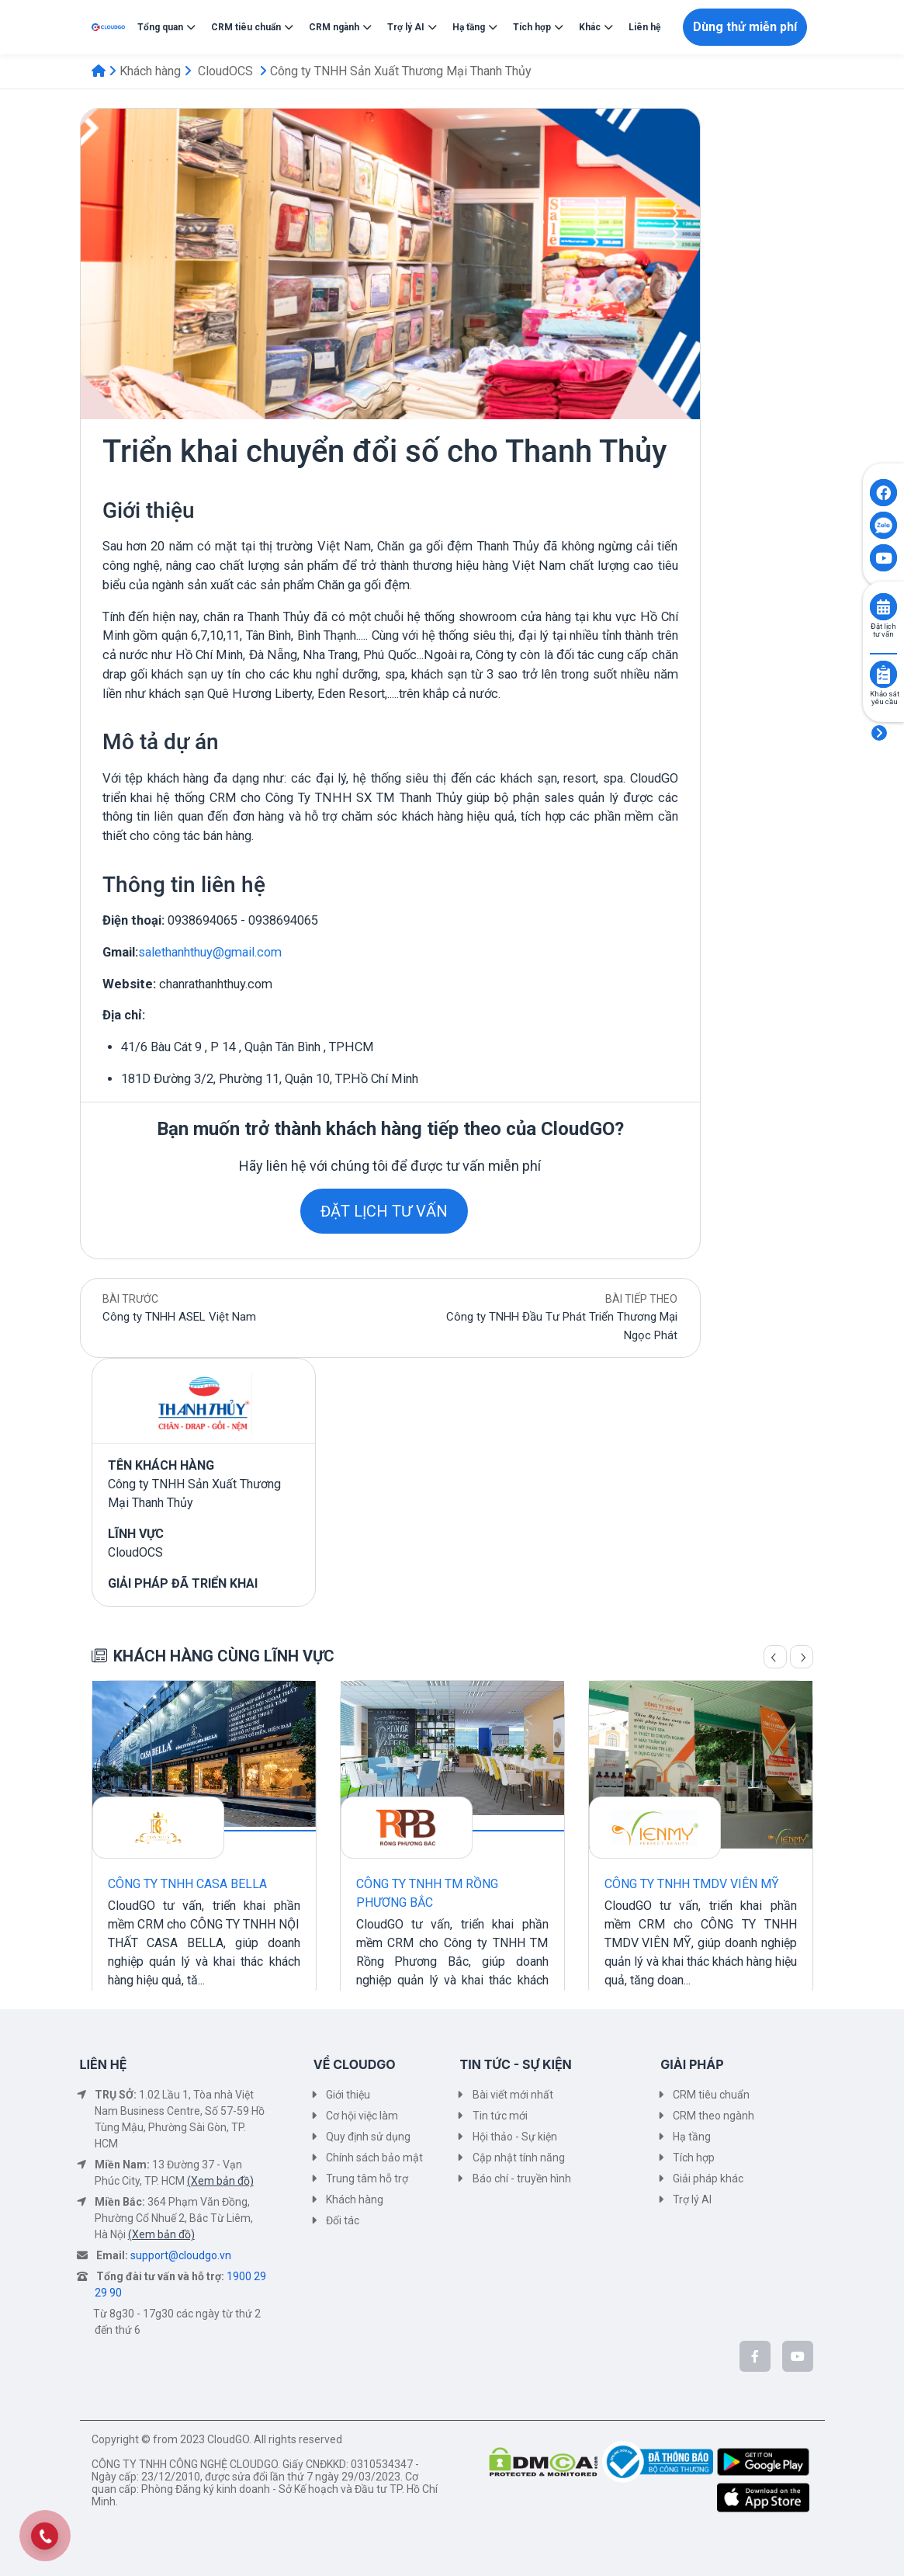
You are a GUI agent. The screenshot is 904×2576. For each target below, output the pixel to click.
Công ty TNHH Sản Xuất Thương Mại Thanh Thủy (401, 71)
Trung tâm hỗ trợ (367, 2178)
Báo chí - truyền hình (522, 2178)
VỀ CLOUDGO (354, 2064)
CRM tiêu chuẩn (711, 2094)
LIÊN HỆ (103, 2064)
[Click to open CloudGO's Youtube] (883, 557)
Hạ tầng (692, 2136)
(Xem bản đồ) (220, 2181)
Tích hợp (694, 2157)
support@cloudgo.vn (180, 2255)
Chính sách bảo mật (374, 2157)
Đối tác (342, 2220)
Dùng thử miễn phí (745, 26)
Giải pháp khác (708, 2178)
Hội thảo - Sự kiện (515, 2136)
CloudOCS (225, 71)
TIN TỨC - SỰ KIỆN (516, 2064)
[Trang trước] (775, 1656)
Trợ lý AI (692, 2199)
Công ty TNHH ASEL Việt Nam (179, 1317)
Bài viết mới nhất (513, 2094)
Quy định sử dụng (368, 2136)
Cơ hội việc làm (362, 2115)
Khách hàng (150, 71)
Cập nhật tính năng (519, 2157)
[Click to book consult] (883, 606)
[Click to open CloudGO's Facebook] (883, 492)
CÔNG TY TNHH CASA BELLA (187, 1883)
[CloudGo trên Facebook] (755, 2356)
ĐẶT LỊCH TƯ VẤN (384, 1211)
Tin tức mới (500, 2115)
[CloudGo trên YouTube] (797, 2356)
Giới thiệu (348, 2094)
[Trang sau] (801, 1656)
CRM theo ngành (713, 2115)
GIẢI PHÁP (691, 2064)
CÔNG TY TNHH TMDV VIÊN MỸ (691, 1883)
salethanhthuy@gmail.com (210, 952)
